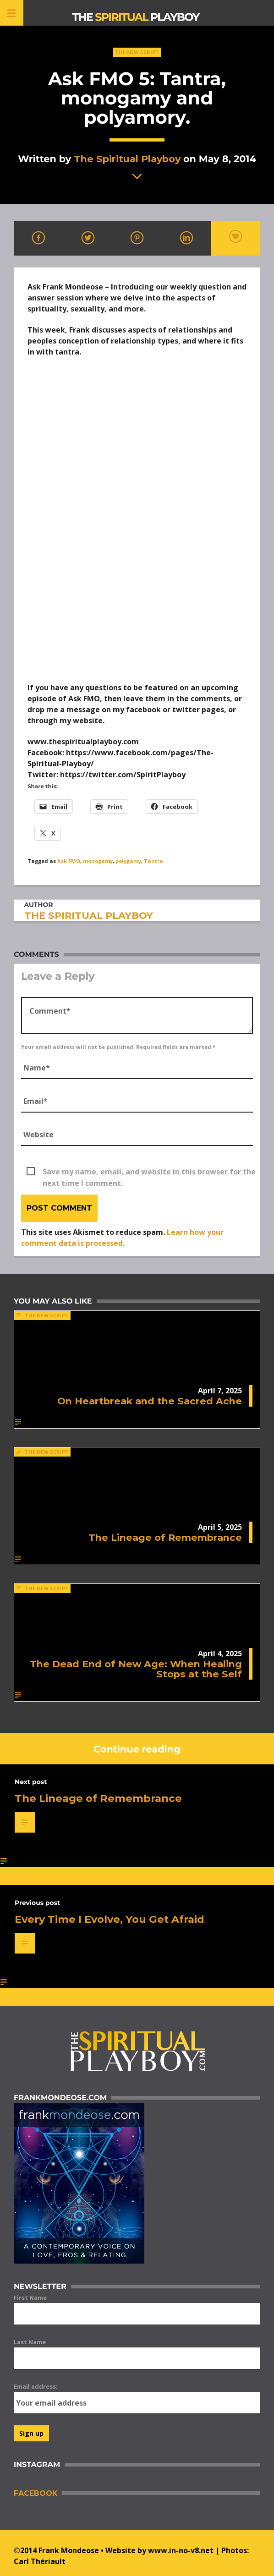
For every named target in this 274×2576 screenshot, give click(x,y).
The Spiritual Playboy (127, 158)
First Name (30, 2297)
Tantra (153, 860)
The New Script (137, 52)
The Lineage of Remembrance (165, 1537)
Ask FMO (68, 860)
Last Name (30, 2342)
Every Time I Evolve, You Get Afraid (109, 1919)
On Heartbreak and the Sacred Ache (149, 1401)
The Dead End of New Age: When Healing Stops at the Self (136, 1669)
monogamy (98, 860)
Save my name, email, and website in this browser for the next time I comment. (149, 1172)
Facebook (35, 2493)
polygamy (128, 860)
